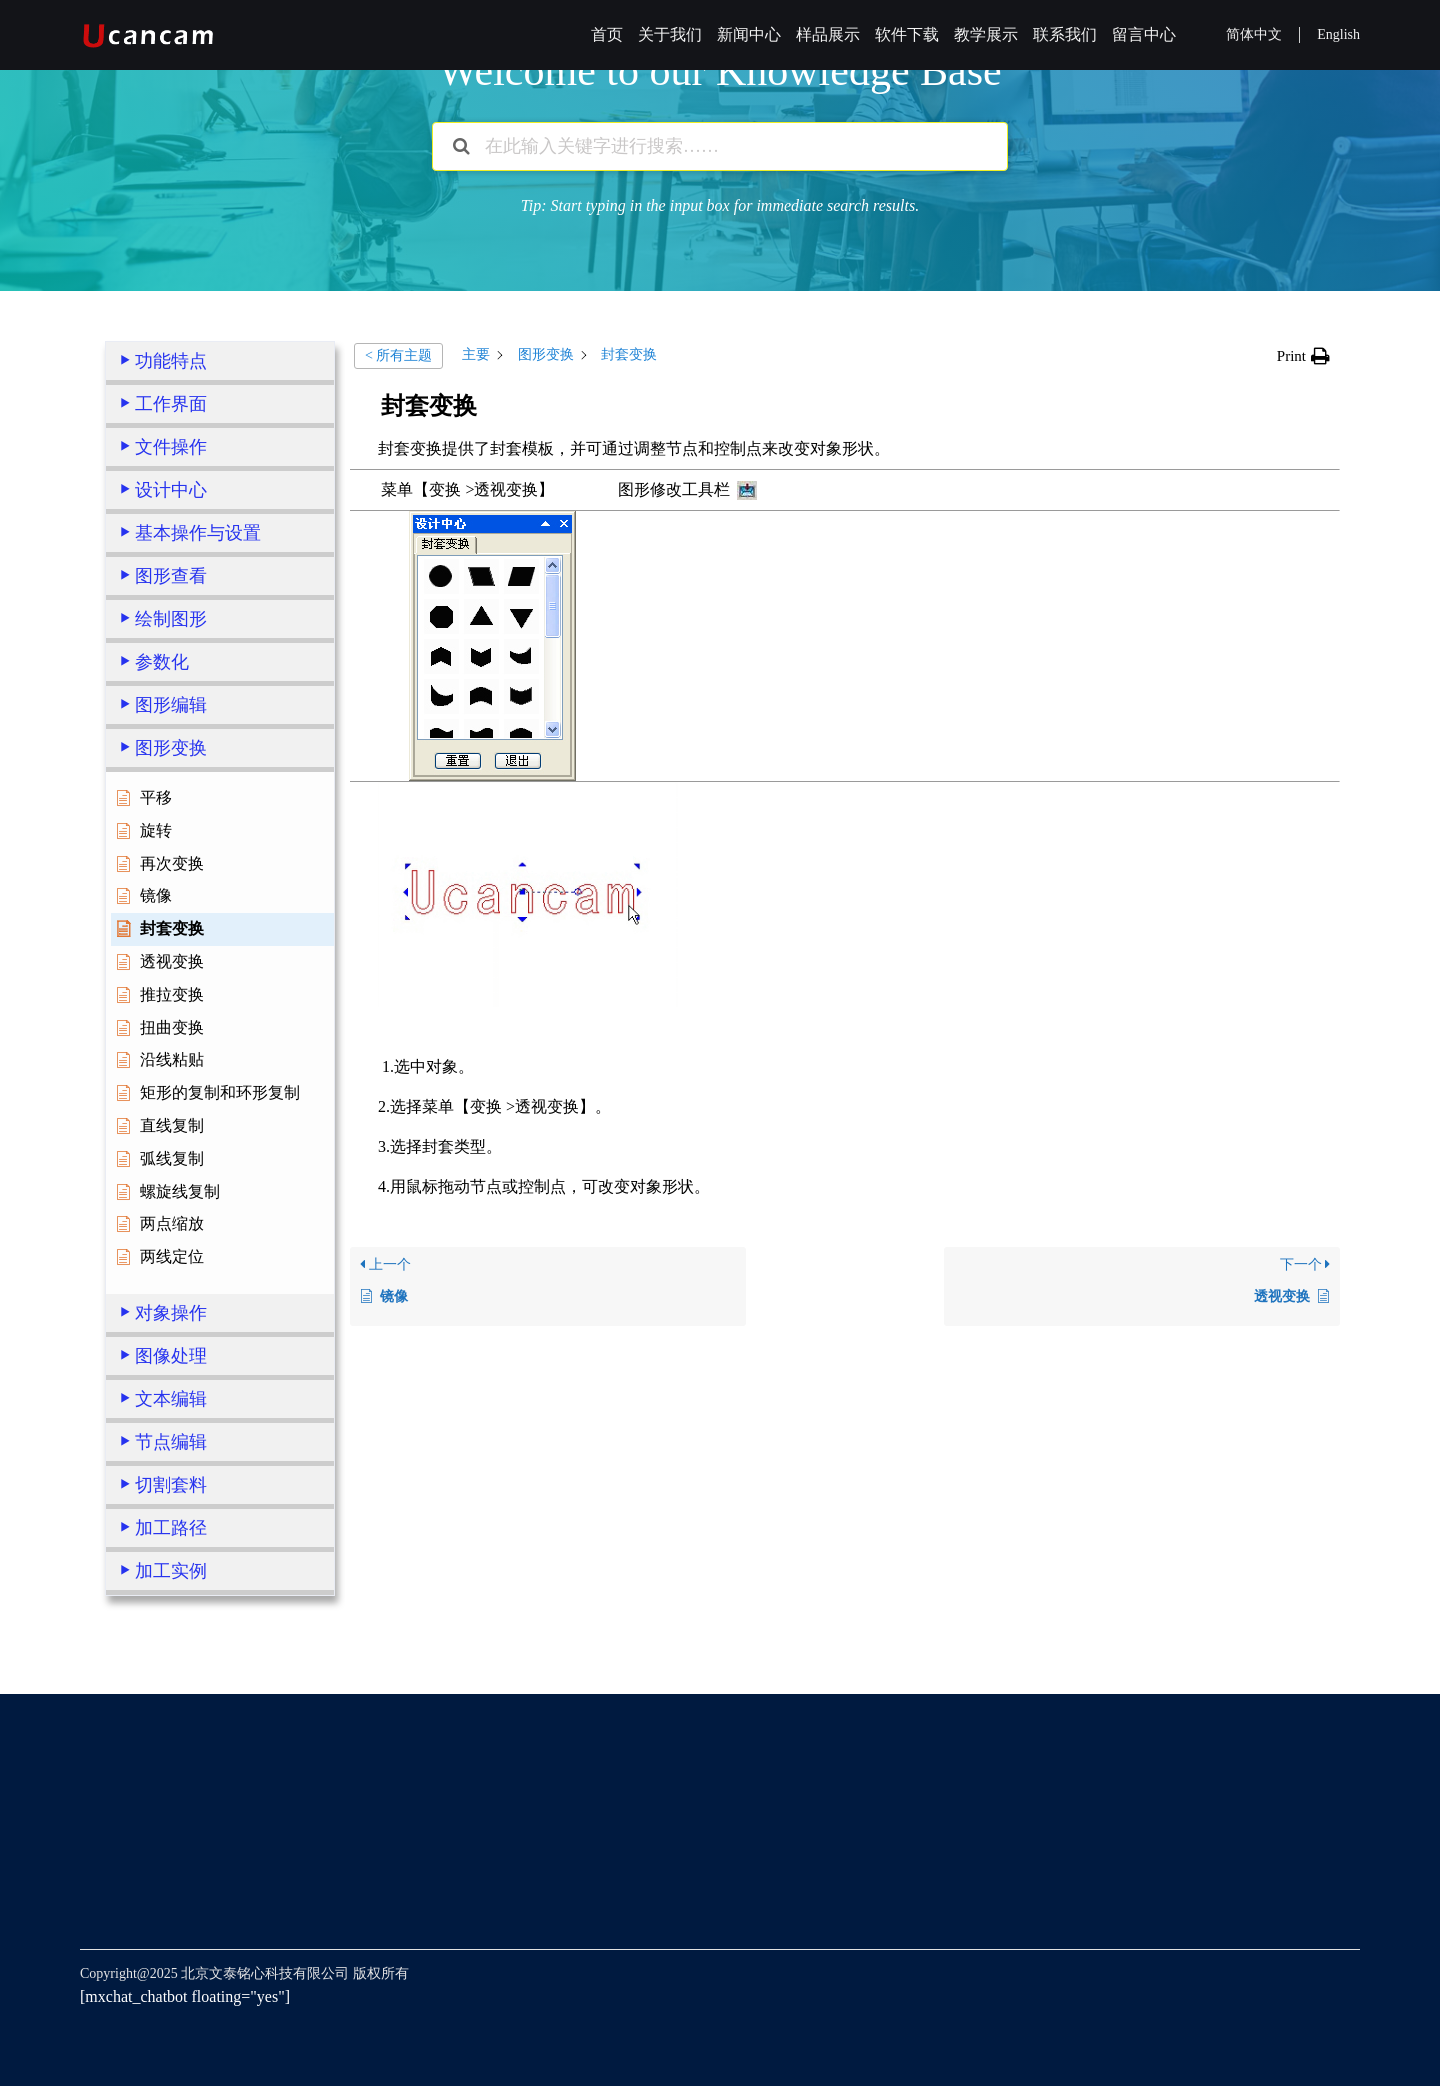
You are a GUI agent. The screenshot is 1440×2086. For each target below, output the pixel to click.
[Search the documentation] (461, 146)
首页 (607, 34)
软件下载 (907, 34)
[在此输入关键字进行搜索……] (720, 146)
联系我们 (1065, 34)
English (1338, 34)
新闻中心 (749, 34)
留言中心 (1144, 34)
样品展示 (828, 34)
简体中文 (1254, 34)
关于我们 (670, 34)
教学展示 (986, 34)
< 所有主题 (398, 355)
